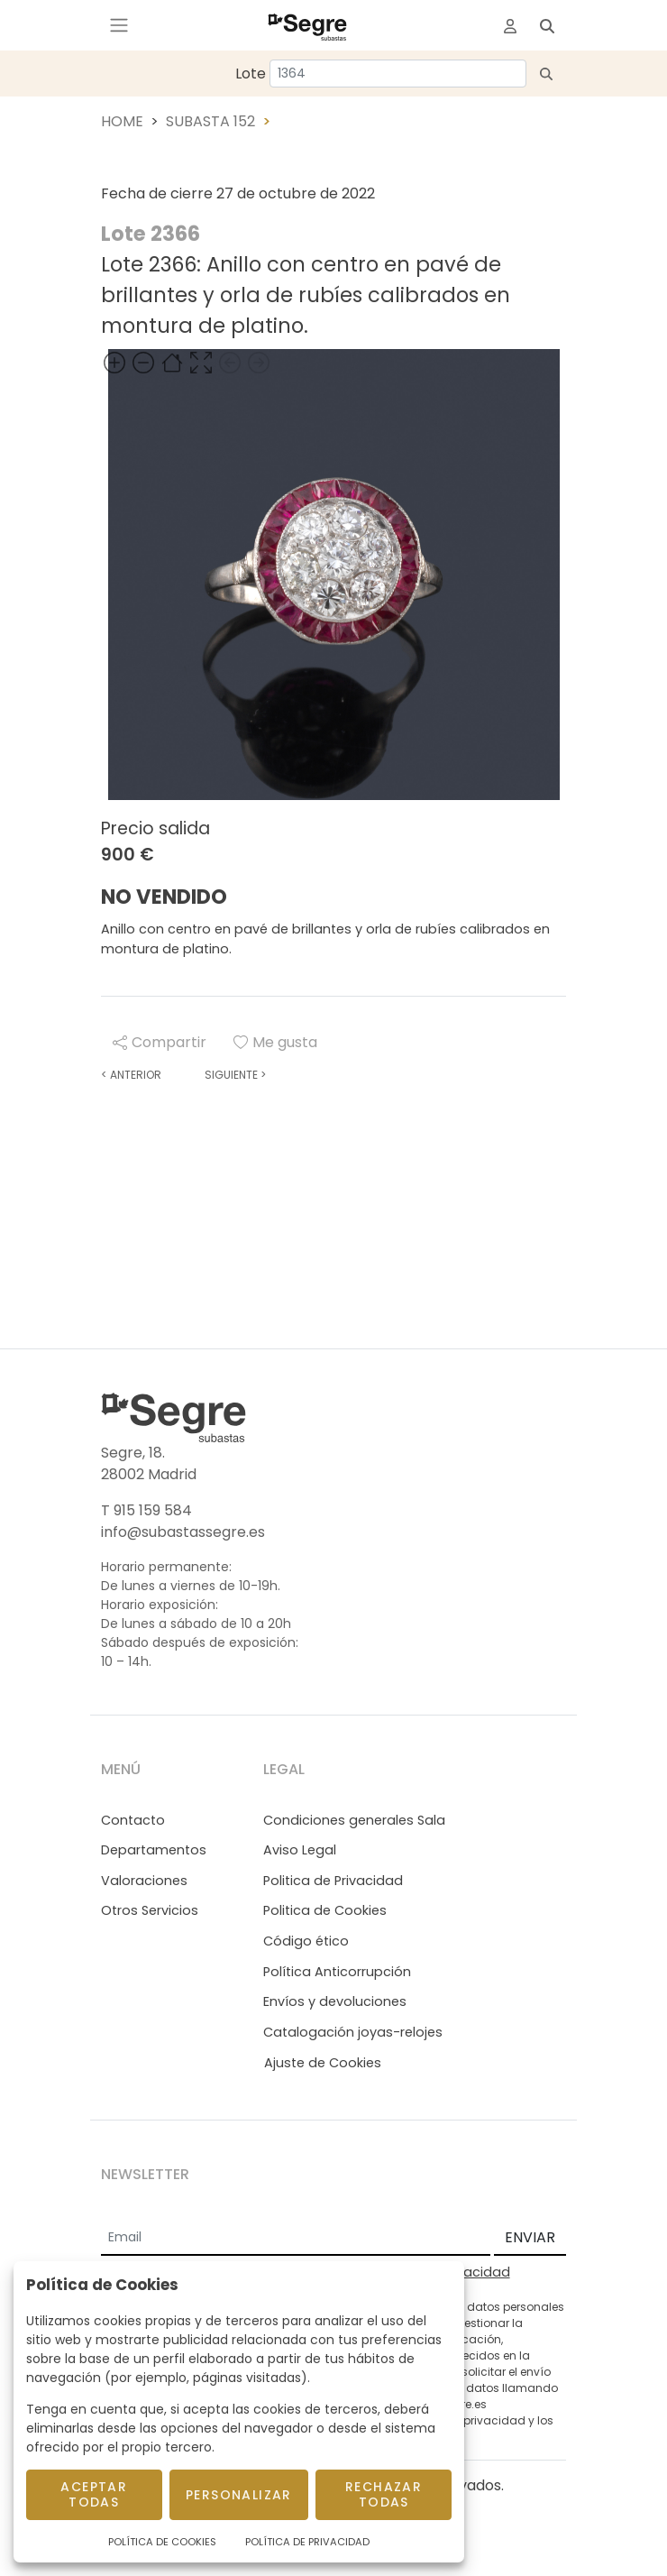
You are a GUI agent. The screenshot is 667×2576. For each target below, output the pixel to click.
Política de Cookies (162, 2542)
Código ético (306, 1941)
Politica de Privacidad (333, 1881)
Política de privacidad (464, 2420)
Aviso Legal (299, 1850)
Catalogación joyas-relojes (353, 2032)
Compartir (159, 1042)
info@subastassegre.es (183, 1532)
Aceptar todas (93, 2494)
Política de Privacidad (307, 2542)
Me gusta (275, 1042)
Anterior (131, 1074)
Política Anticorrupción (337, 1972)
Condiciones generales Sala (354, 1820)
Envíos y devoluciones (335, 2001)
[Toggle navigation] (119, 25)
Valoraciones (144, 1881)
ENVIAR (530, 2237)
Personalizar (239, 2495)
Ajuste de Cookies (322, 2063)
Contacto (133, 1820)
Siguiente (235, 1074)
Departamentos (153, 1850)
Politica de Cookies (325, 1910)
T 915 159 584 (146, 1510)
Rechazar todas (383, 2494)
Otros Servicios (149, 1910)
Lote (250, 73)
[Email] (295, 2239)
